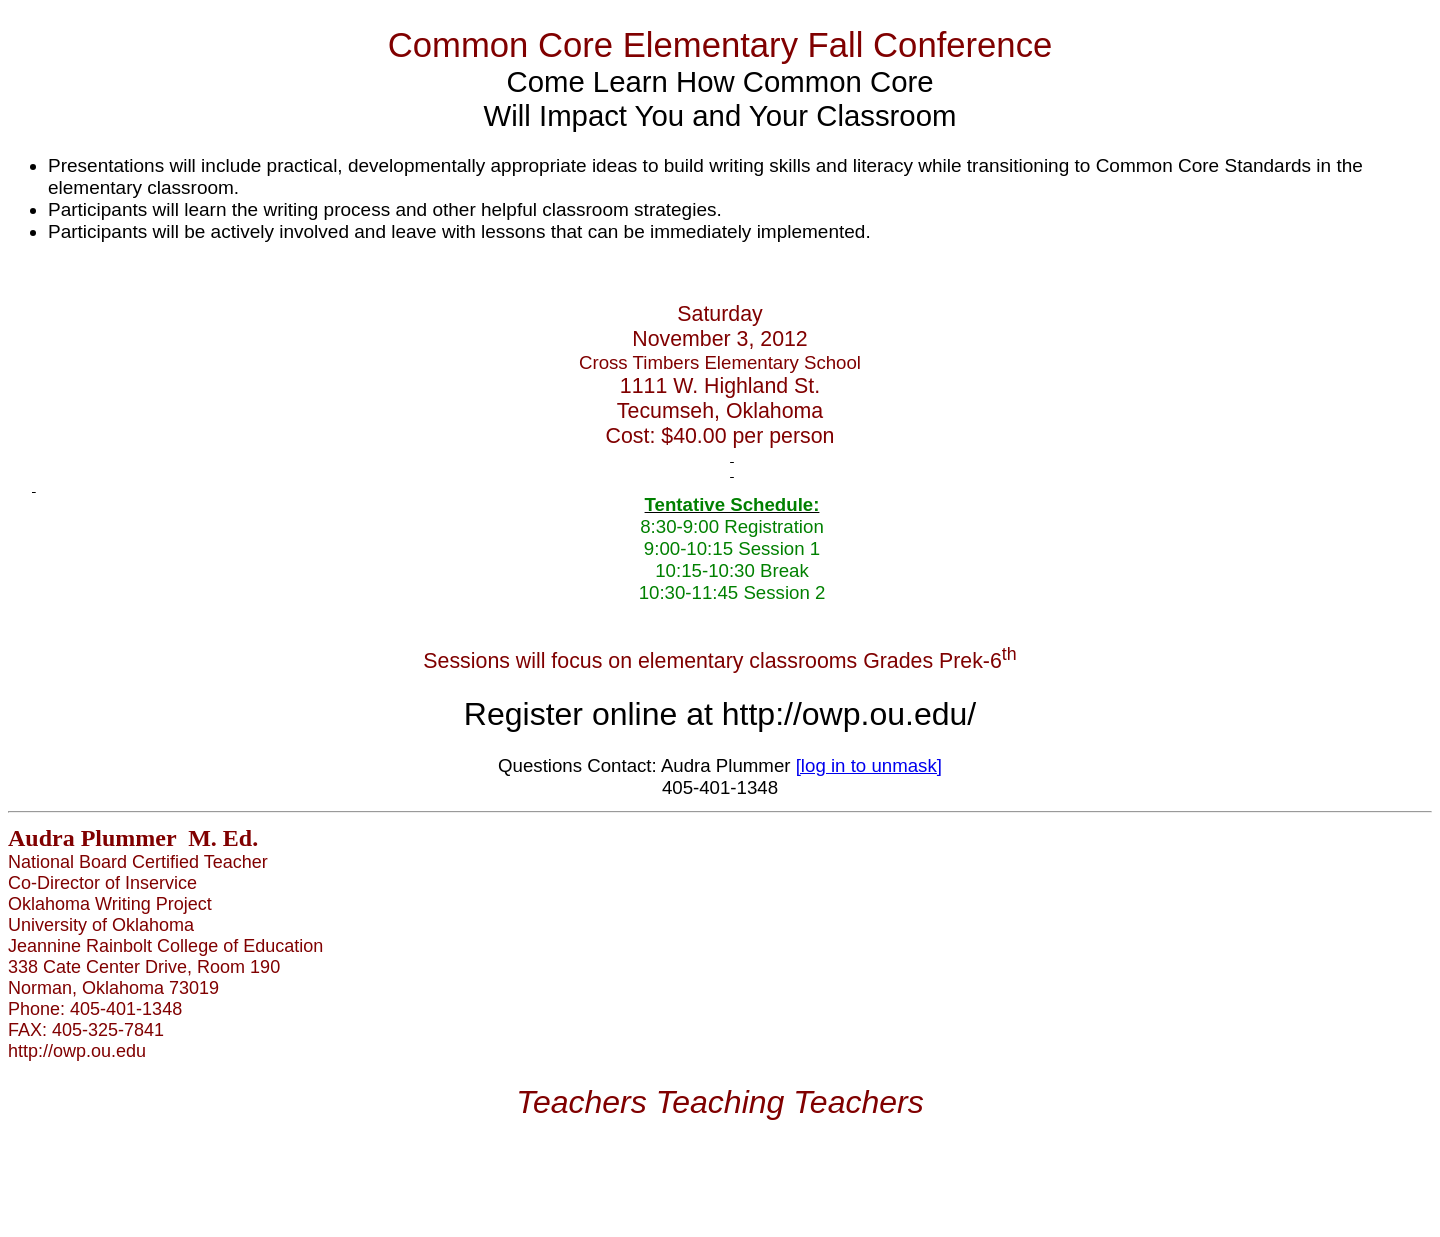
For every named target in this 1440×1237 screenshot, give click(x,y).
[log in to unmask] (869, 765)
